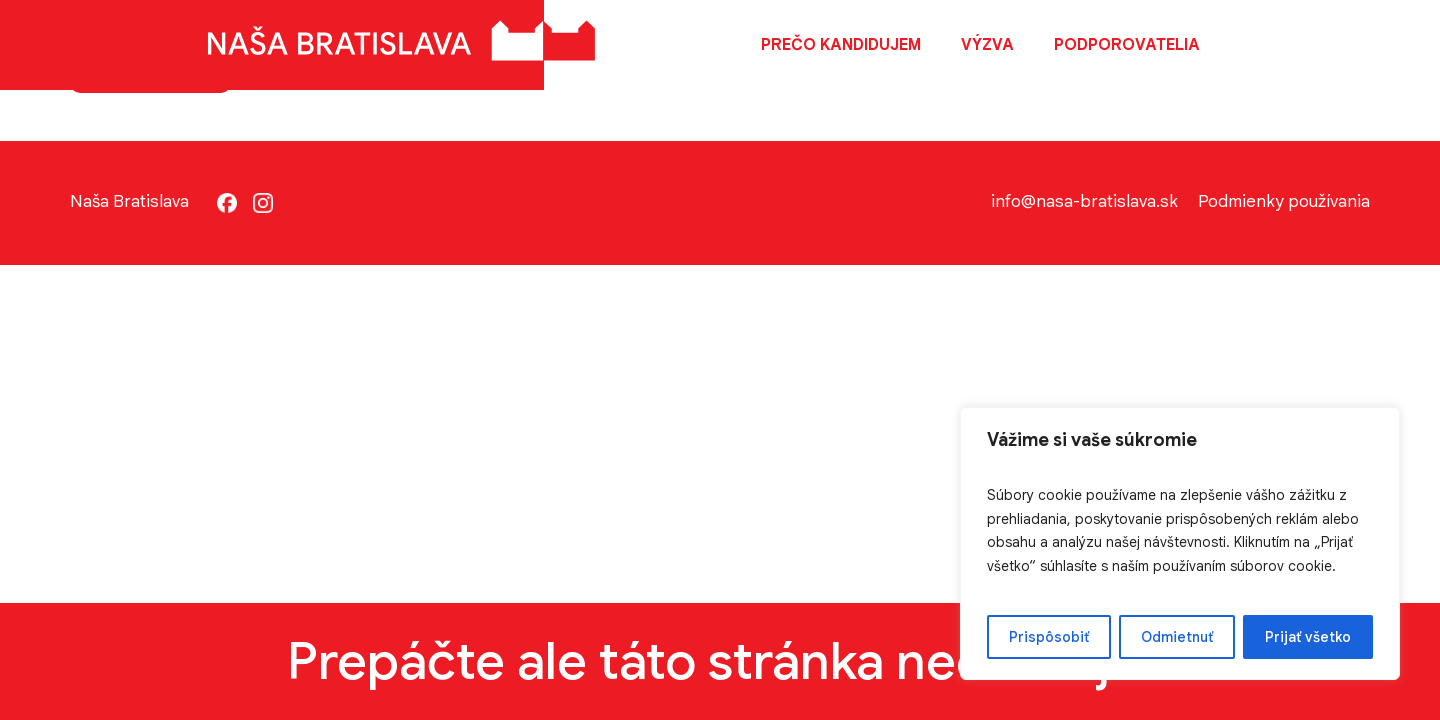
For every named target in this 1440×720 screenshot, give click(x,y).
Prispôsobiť (1049, 637)
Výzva (987, 45)
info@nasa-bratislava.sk (1084, 201)
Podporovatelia (1127, 45)
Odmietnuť (1177, 637)
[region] (1180, 543)
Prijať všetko (1308, 637)
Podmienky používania (1284, 201)
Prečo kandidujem (841, 45)
